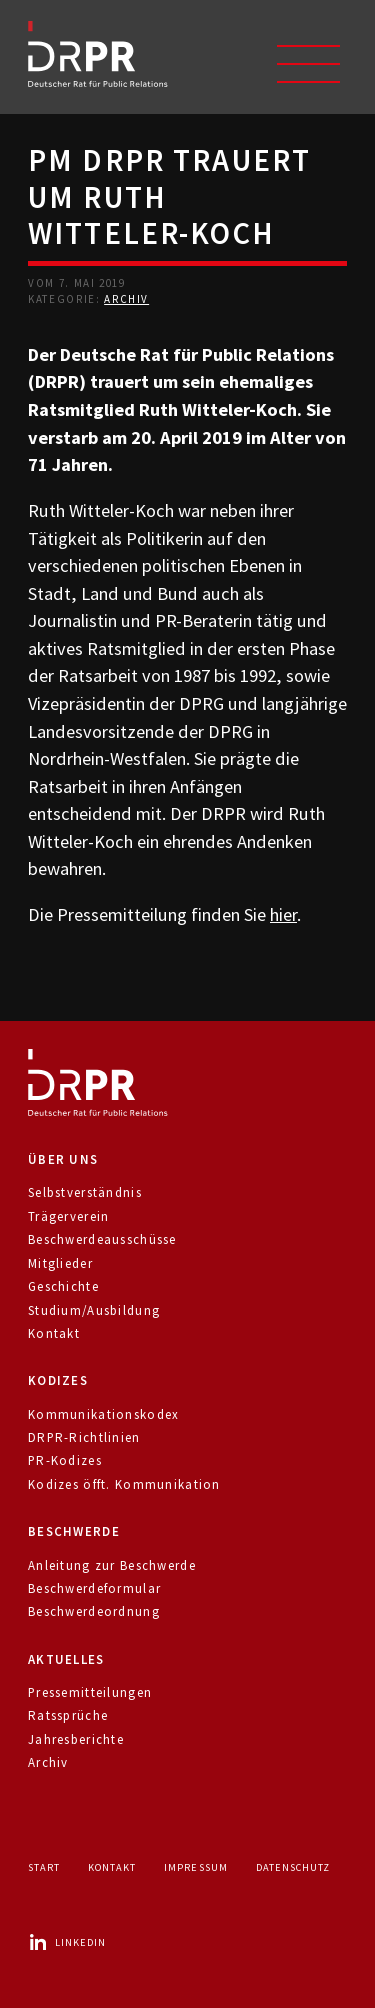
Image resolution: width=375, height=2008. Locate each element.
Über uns (63, 1159)
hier (283, 914)
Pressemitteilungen (90, 1692)
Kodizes (58, 1380)
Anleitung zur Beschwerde (112, 1565)
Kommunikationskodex (103, 1414)
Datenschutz (293, 1867)
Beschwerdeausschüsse (102, 1239)
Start (44, 1867)
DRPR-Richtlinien (84, 1437)
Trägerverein (68, 1216)
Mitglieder (60, 1263)
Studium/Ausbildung (94, 1310)
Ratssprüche (68, 1715)
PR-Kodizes (65, 1460)
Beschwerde (74, 1531)
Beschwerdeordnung (94, 1611)
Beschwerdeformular (94, 1588)
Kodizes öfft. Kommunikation (124, 1484)
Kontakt (54, 1333)
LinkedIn (67, 1942)
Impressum (195, 1867)
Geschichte (63, 1286)
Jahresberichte (76, 1739)
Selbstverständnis (85, 1192)
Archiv (126, 299)
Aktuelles (66, 1659)
